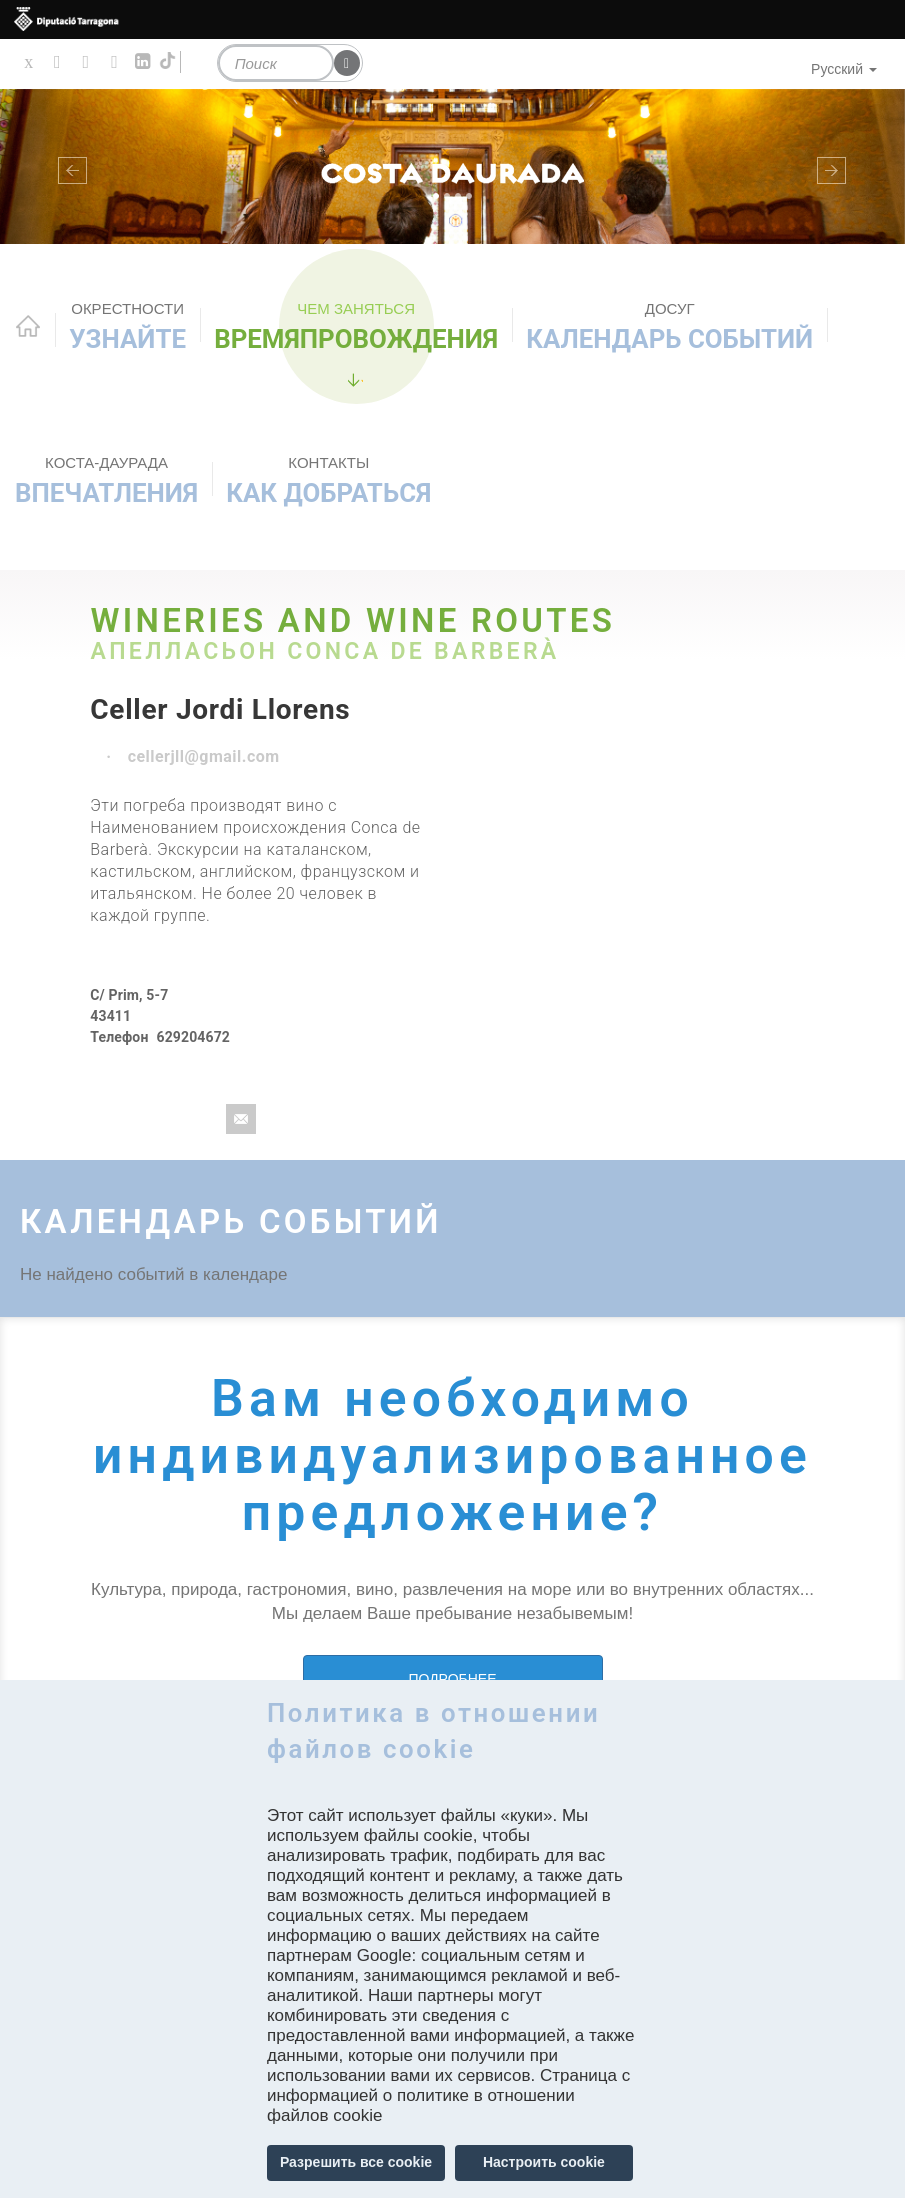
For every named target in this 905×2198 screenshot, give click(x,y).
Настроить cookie (544, 2162)
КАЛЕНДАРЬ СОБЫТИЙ (669, 326)
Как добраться (328, 480)
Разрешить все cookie (356, 2162)
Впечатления (106, 480)
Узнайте (127, 326)
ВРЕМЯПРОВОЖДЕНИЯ (356, 326)
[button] (68, 167)
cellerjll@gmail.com (204, 756)
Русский (844, 69)
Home (28, 326)
